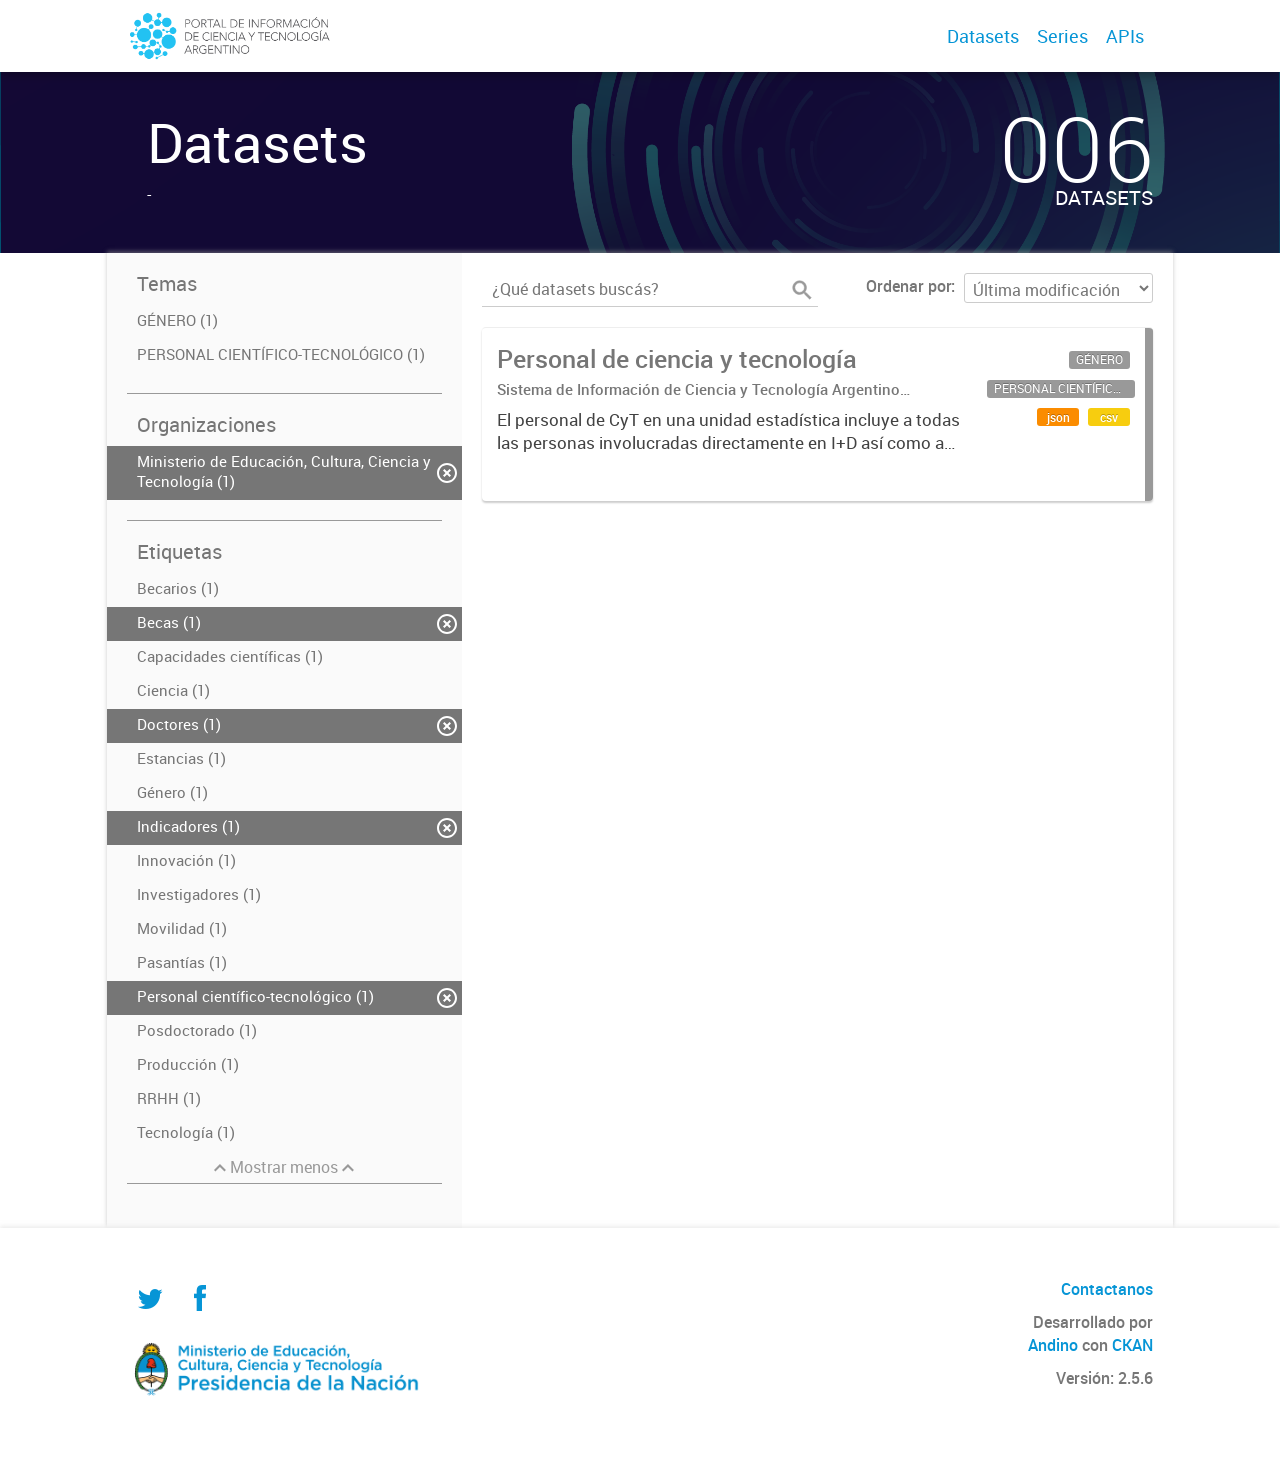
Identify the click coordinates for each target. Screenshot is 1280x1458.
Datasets (983, 36)
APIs (1125, 36)
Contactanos (1107, 1289)
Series (1062, 36)
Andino (1053, 1345)
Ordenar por (908, 286)
